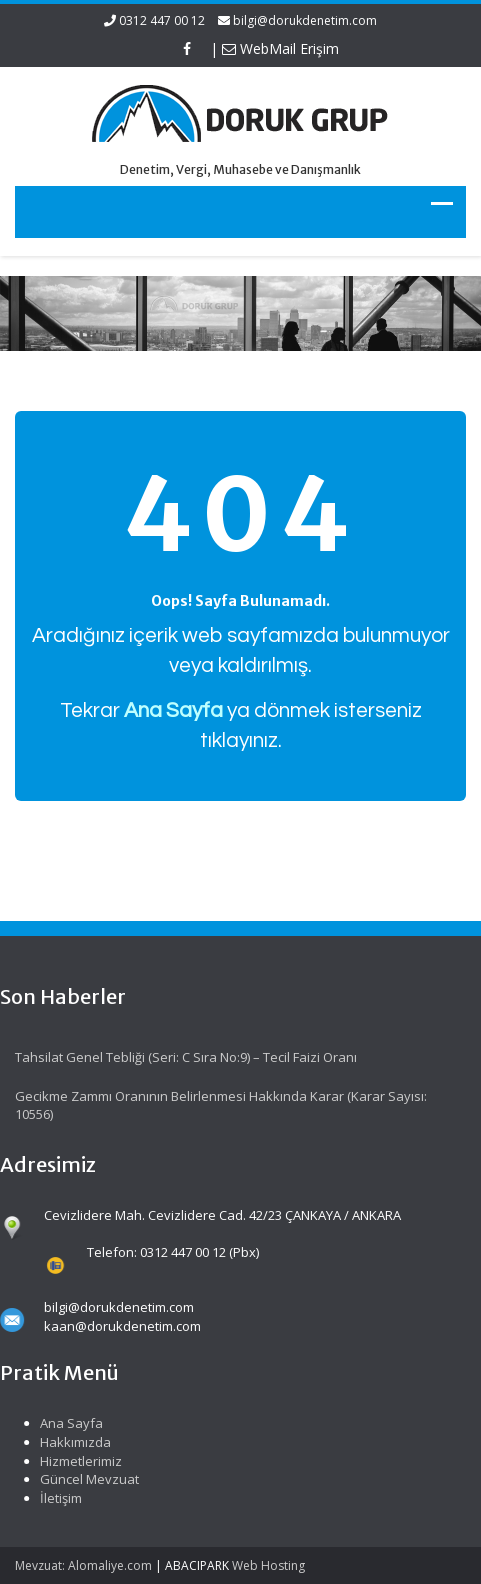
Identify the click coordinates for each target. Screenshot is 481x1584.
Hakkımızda (72, 1442)
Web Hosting (268, 1565)
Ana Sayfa (68, 1423)
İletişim (58, 1498)
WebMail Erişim (280, 48)
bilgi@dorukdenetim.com (305, 20)
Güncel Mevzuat (86, 1479)
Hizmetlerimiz (78, 1461)
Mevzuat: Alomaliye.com (83, 1565)
